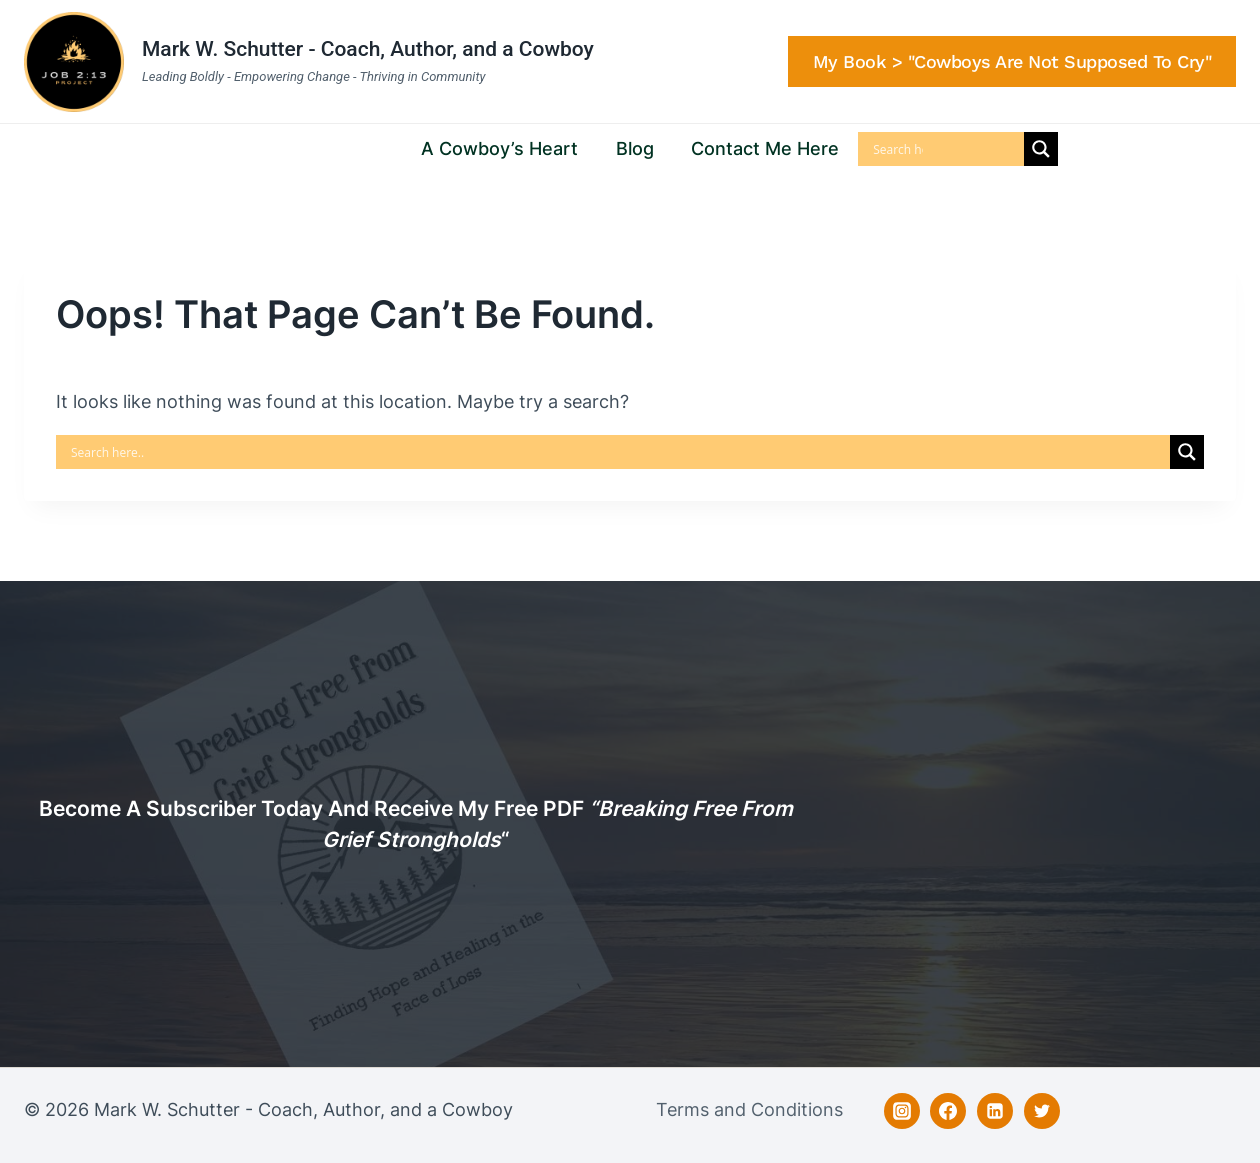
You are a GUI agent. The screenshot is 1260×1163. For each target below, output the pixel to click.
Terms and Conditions (749, 1109)
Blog (635, 148)
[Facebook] (948, 1111)
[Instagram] (902, 1111)
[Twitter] (1042, 1111)
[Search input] (898, 149)
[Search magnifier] (1041, 149)
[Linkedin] (995, 1111)
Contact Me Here (765, 148)
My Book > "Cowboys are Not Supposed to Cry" (1012, 61)
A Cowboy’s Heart (499, 148)
